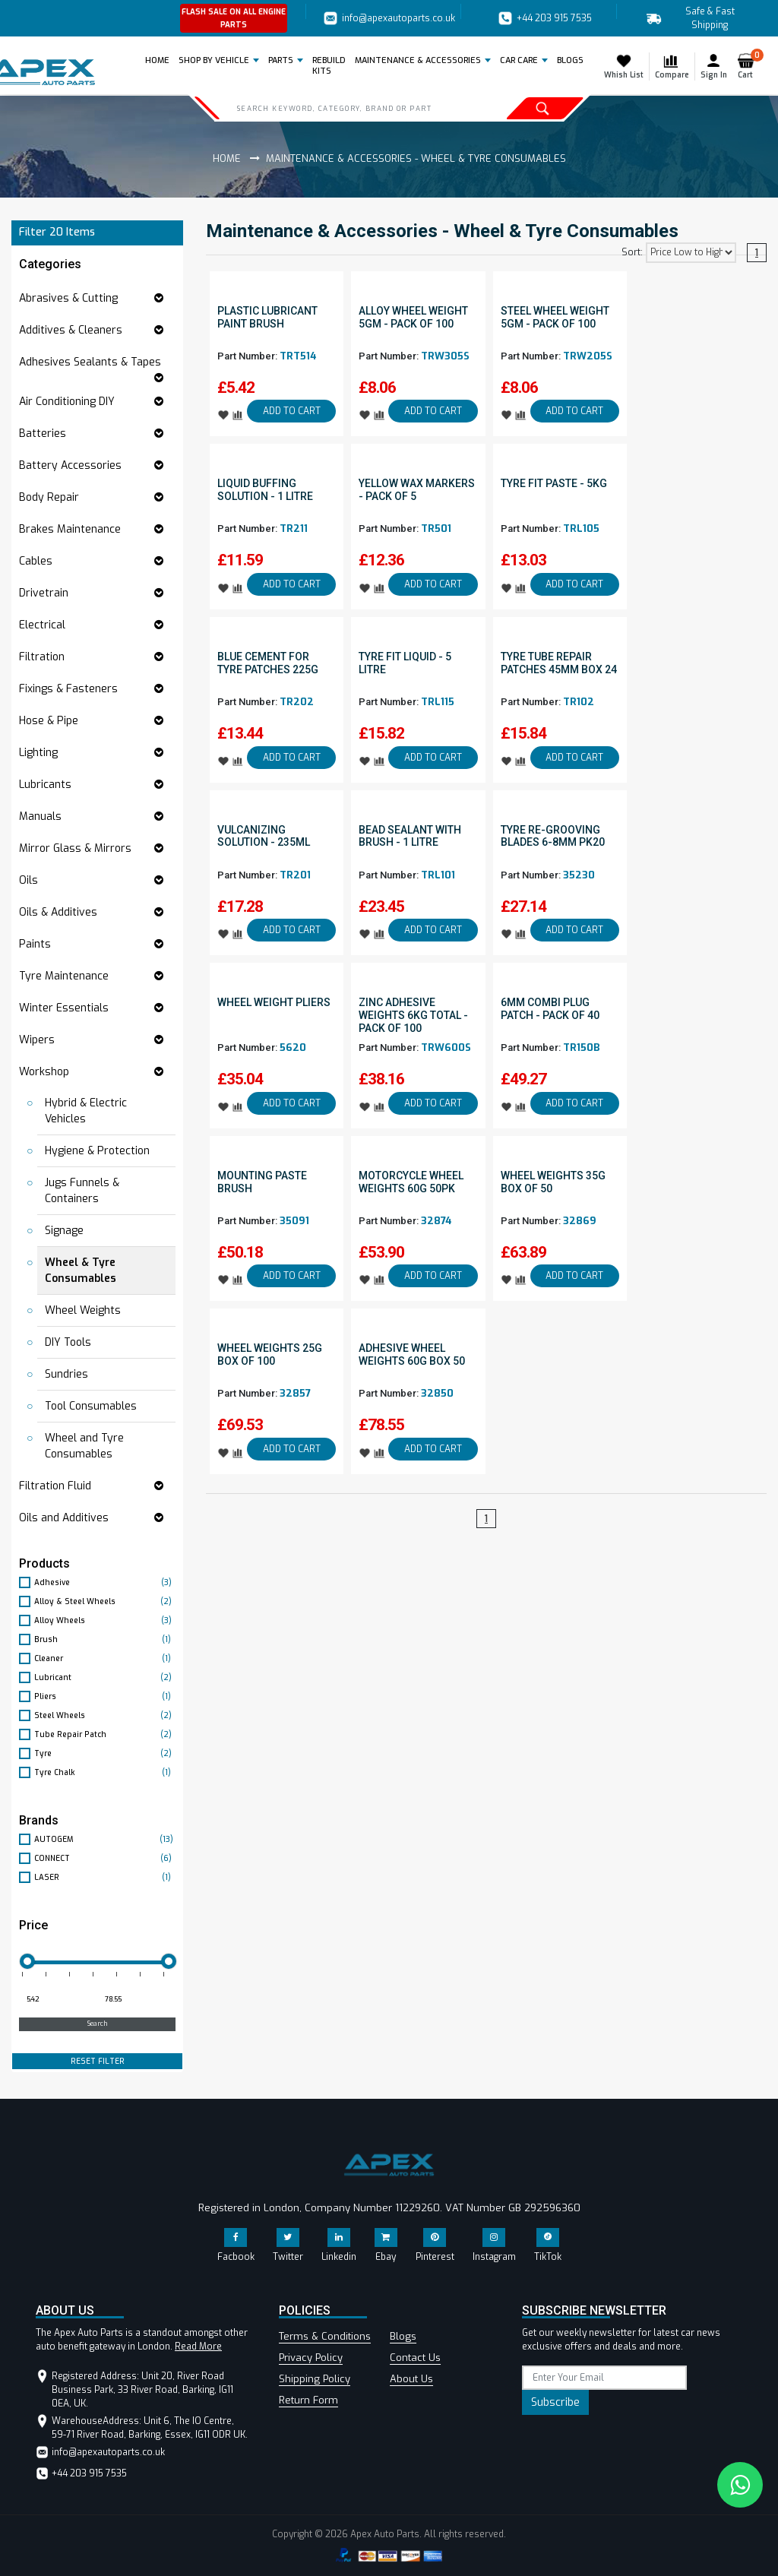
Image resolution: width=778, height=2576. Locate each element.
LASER (105, 1877)
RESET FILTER (98, 2061)
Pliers (105, 1696)
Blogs (403, 2336)
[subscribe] (604, 2378)
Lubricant (105, 1677)
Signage (64, 1230)
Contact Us (415, 2357)
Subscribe (555, 2402)
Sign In (714, 66)
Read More (198, 2346)
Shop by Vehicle (214, 60)
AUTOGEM (105, 1839)
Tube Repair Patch (105, 1734)
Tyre (105, 1753)
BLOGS (570, 60)
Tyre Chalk (105, 1772)
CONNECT (105, 1858)
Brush (105, 1639)
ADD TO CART (292, 411)
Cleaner (105, 1658)
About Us (411, 2378)
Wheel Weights (83, 1310)
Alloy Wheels (105, 1620)
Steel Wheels (105, 1715)
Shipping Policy (314, 2378)
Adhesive (105, 1582)
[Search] (347, 108)
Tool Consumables (91, 1406)
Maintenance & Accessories (418, 60)
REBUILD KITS (329, 66)
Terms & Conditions (325, 2336)
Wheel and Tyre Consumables (84, 1446)
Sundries (66, 1374)
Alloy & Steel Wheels (105, 1601)
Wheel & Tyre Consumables (80, 1270)
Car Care (519, 60)
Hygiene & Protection (97, 1151)
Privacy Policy (311, 2357)
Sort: (632, 252)
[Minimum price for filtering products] (56, 2000)
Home (160, 60)
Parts (280, 60)
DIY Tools (68, 1342)
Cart (749, 66)
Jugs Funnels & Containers (82, 1191)
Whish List (624, 66)
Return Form (308, 2400)
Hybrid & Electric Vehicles (86, 1111)
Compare (672, 66)
